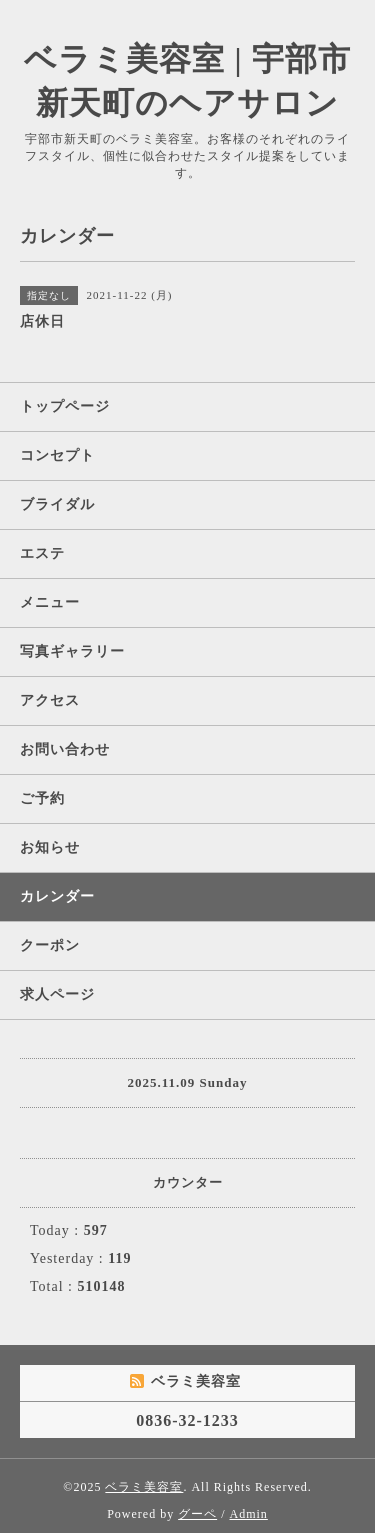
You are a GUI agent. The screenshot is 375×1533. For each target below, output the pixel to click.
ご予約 (42, 798)
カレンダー (57, 896)
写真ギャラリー (72, 651)
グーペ (197, 1514)
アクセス (50, 700)
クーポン (50, 945)
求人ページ (57, 994)
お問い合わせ (65, 749)
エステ (42, 553)
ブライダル (57, 504)
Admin (249, 1514)
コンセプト (57, 455)
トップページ (65, 406)
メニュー (50, 602)
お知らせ (50, 847)
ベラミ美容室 (144, 1487)
